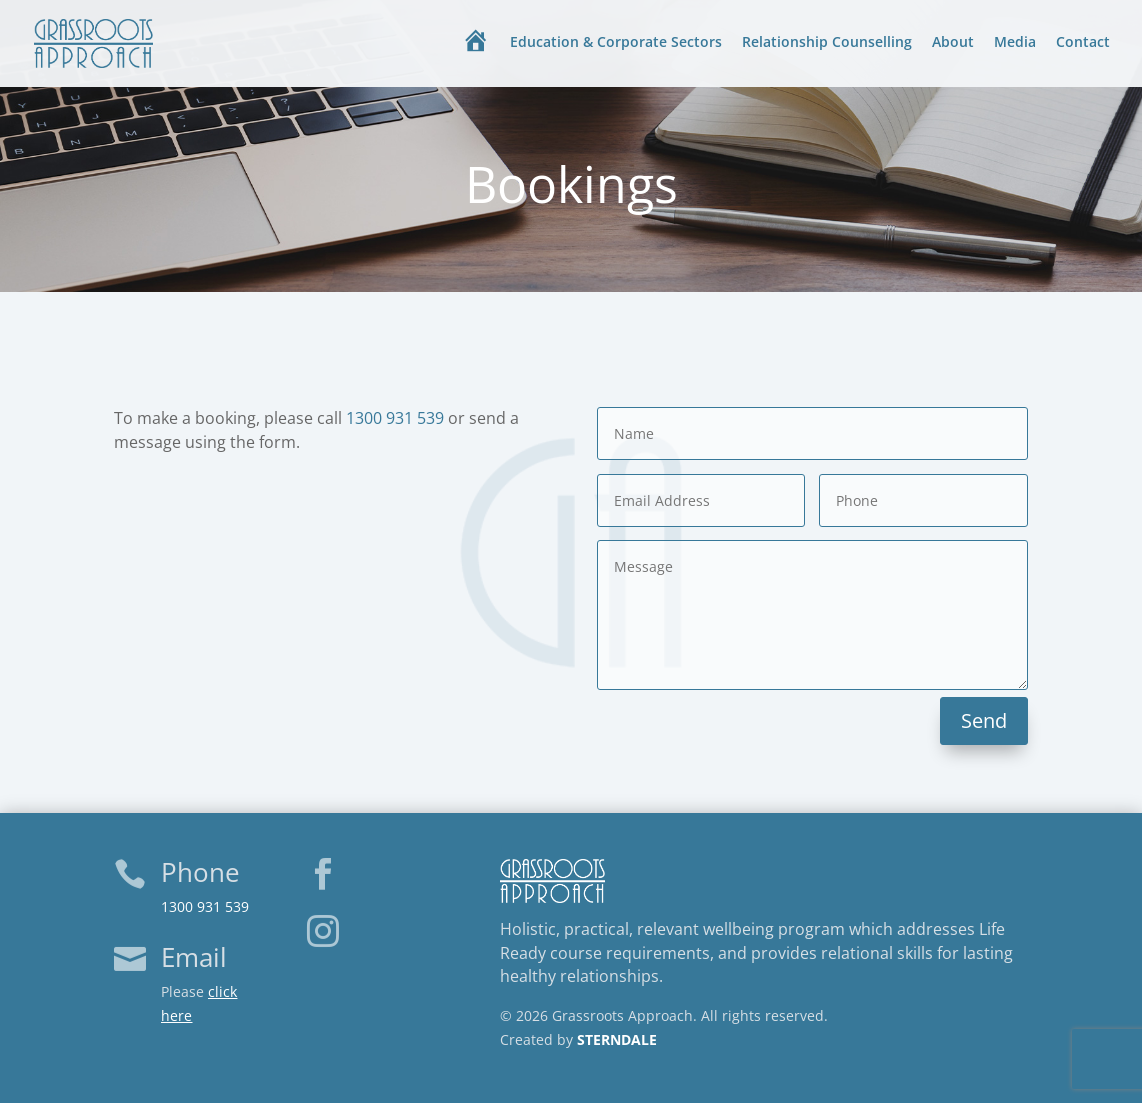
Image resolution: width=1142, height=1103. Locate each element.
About (953, 43)
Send (984, 720)
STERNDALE (617, 1039)
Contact (1083, 43)
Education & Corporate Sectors (616, 43)
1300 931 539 (395, 418)
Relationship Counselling (827, 43)
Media (1015, 43)
